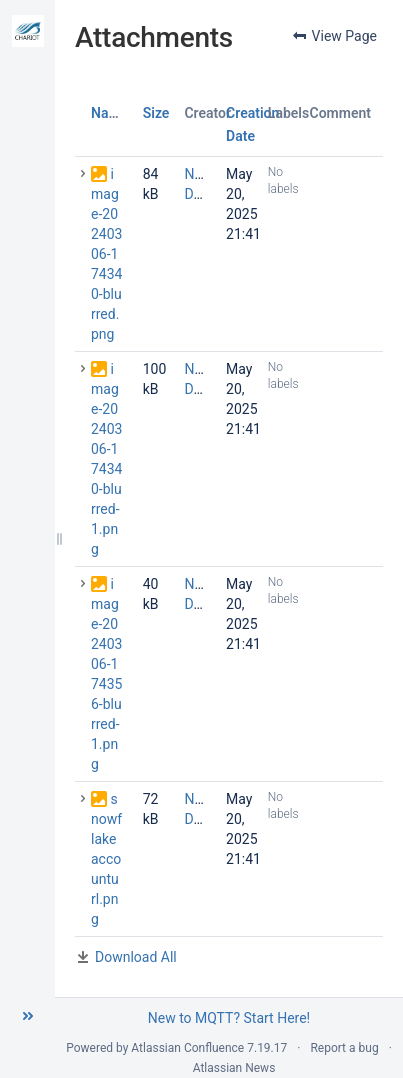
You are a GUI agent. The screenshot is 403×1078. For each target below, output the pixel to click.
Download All (136, 957)
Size (156, 113)
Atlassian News (234, 1068)
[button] (28, 1016)
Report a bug (344, 1048)
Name (109, 113)
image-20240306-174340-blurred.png (106, 254)
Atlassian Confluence (187, 1048)
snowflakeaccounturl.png (106, 859)
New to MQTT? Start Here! (229, 1018)
